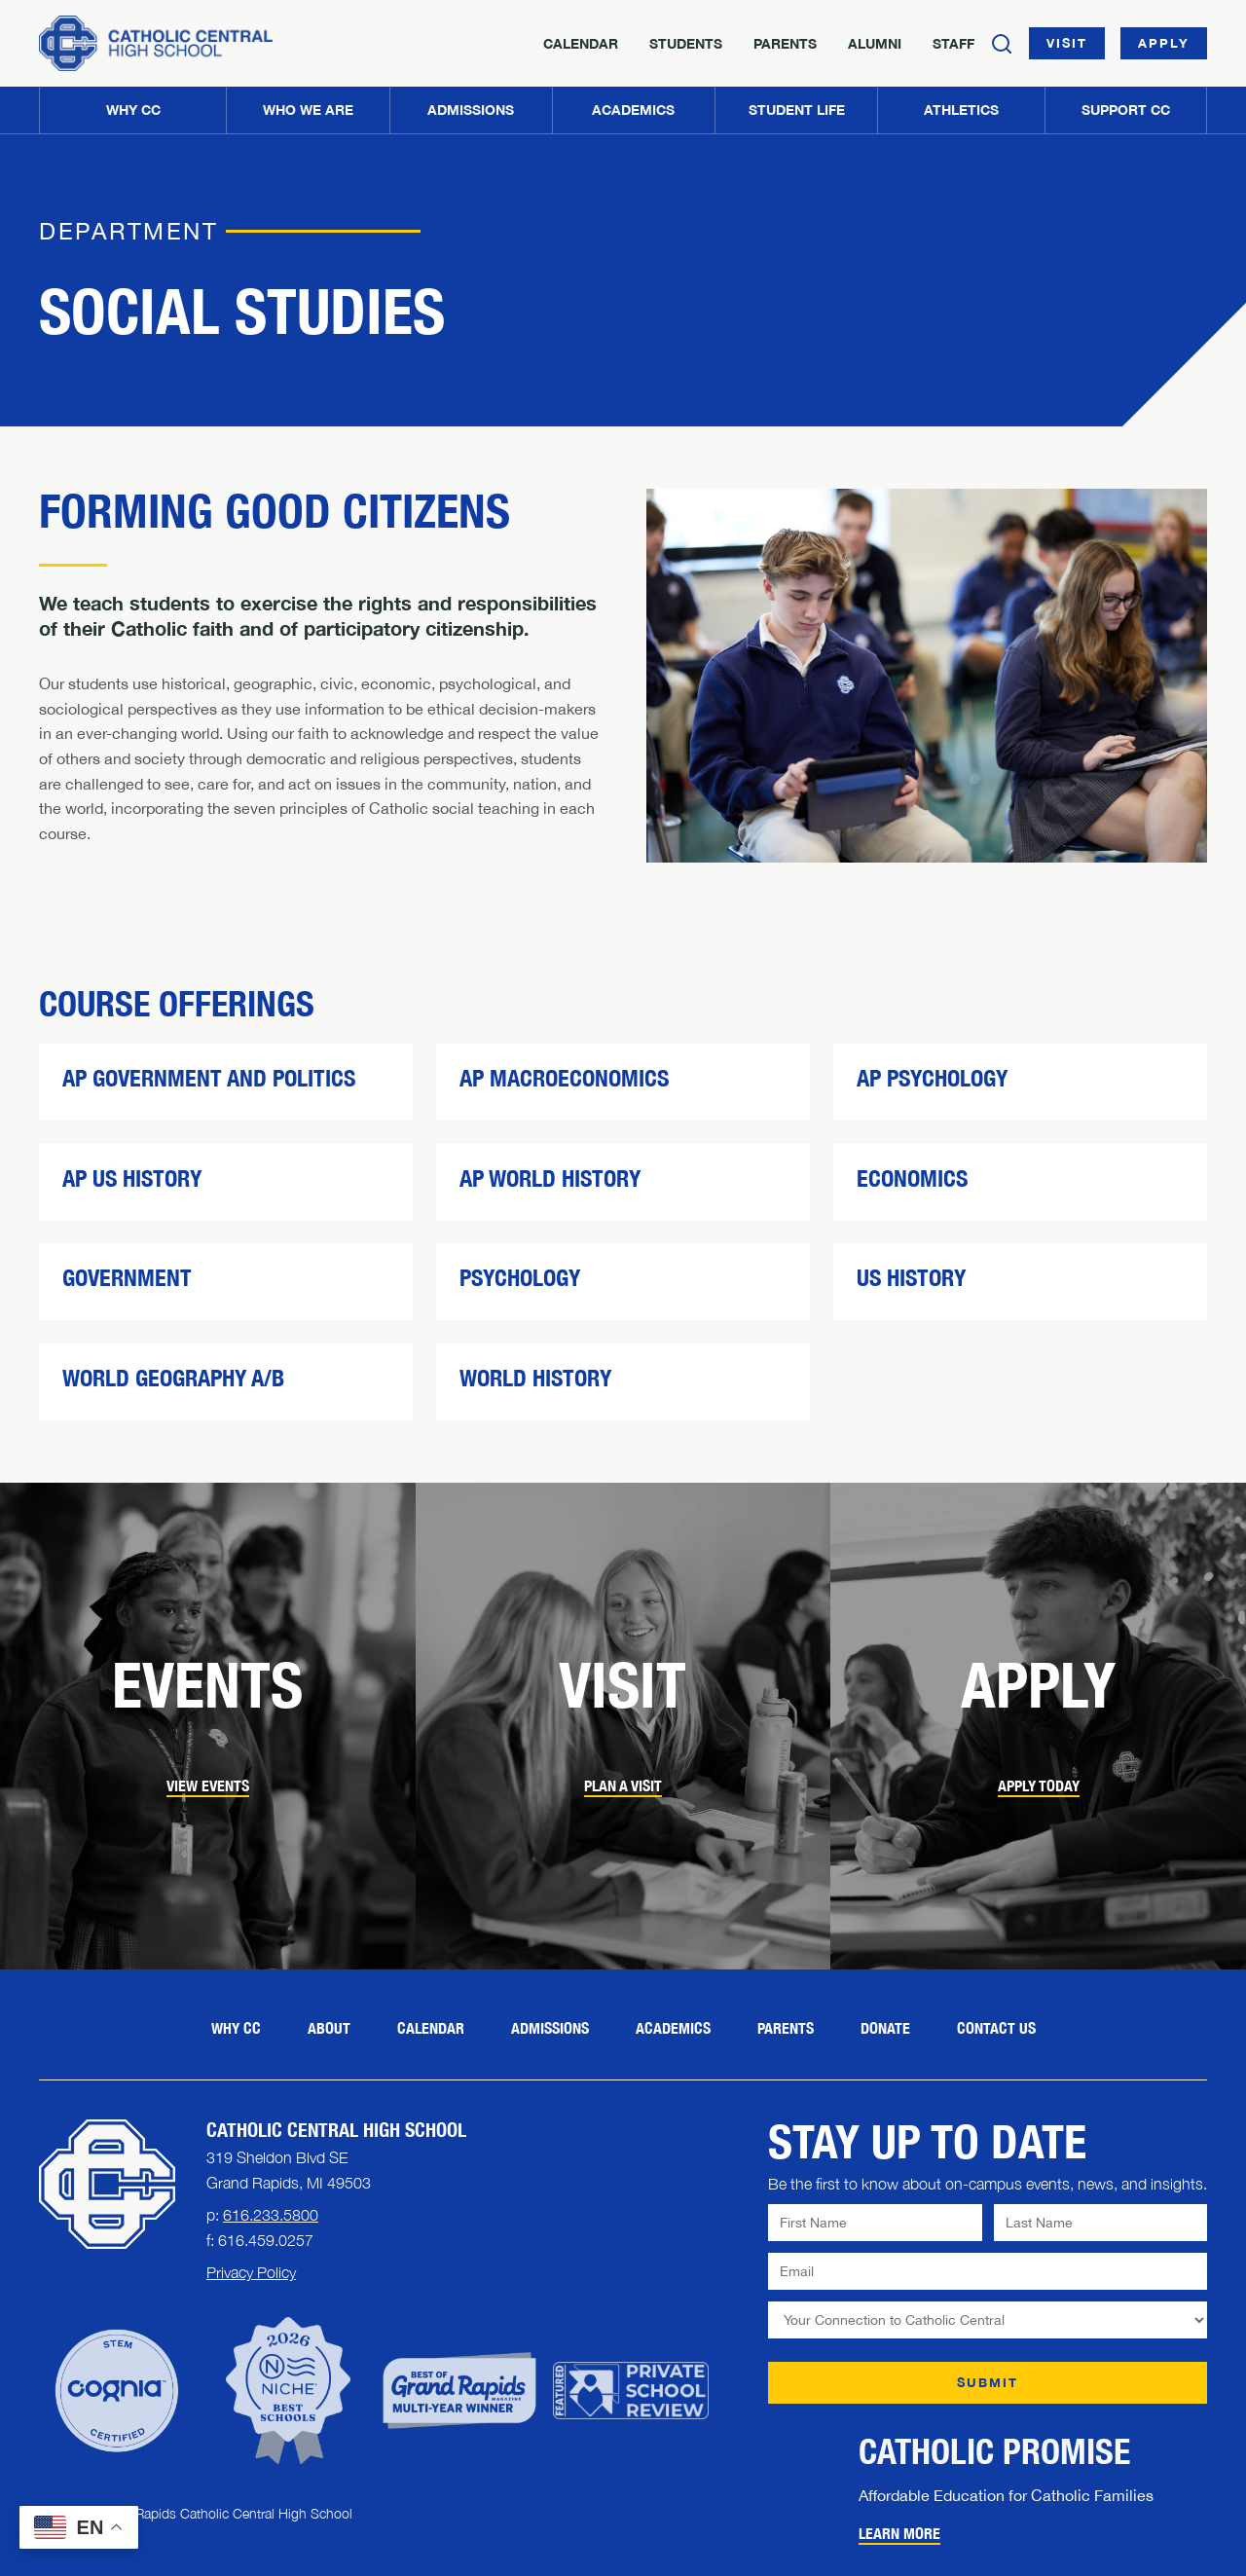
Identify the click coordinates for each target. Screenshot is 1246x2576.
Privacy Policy (251, 2272)
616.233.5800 (270, 2215)
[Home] (156, 43)
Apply (1164, 43)
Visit (1066, 43)
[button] (307, 110)
